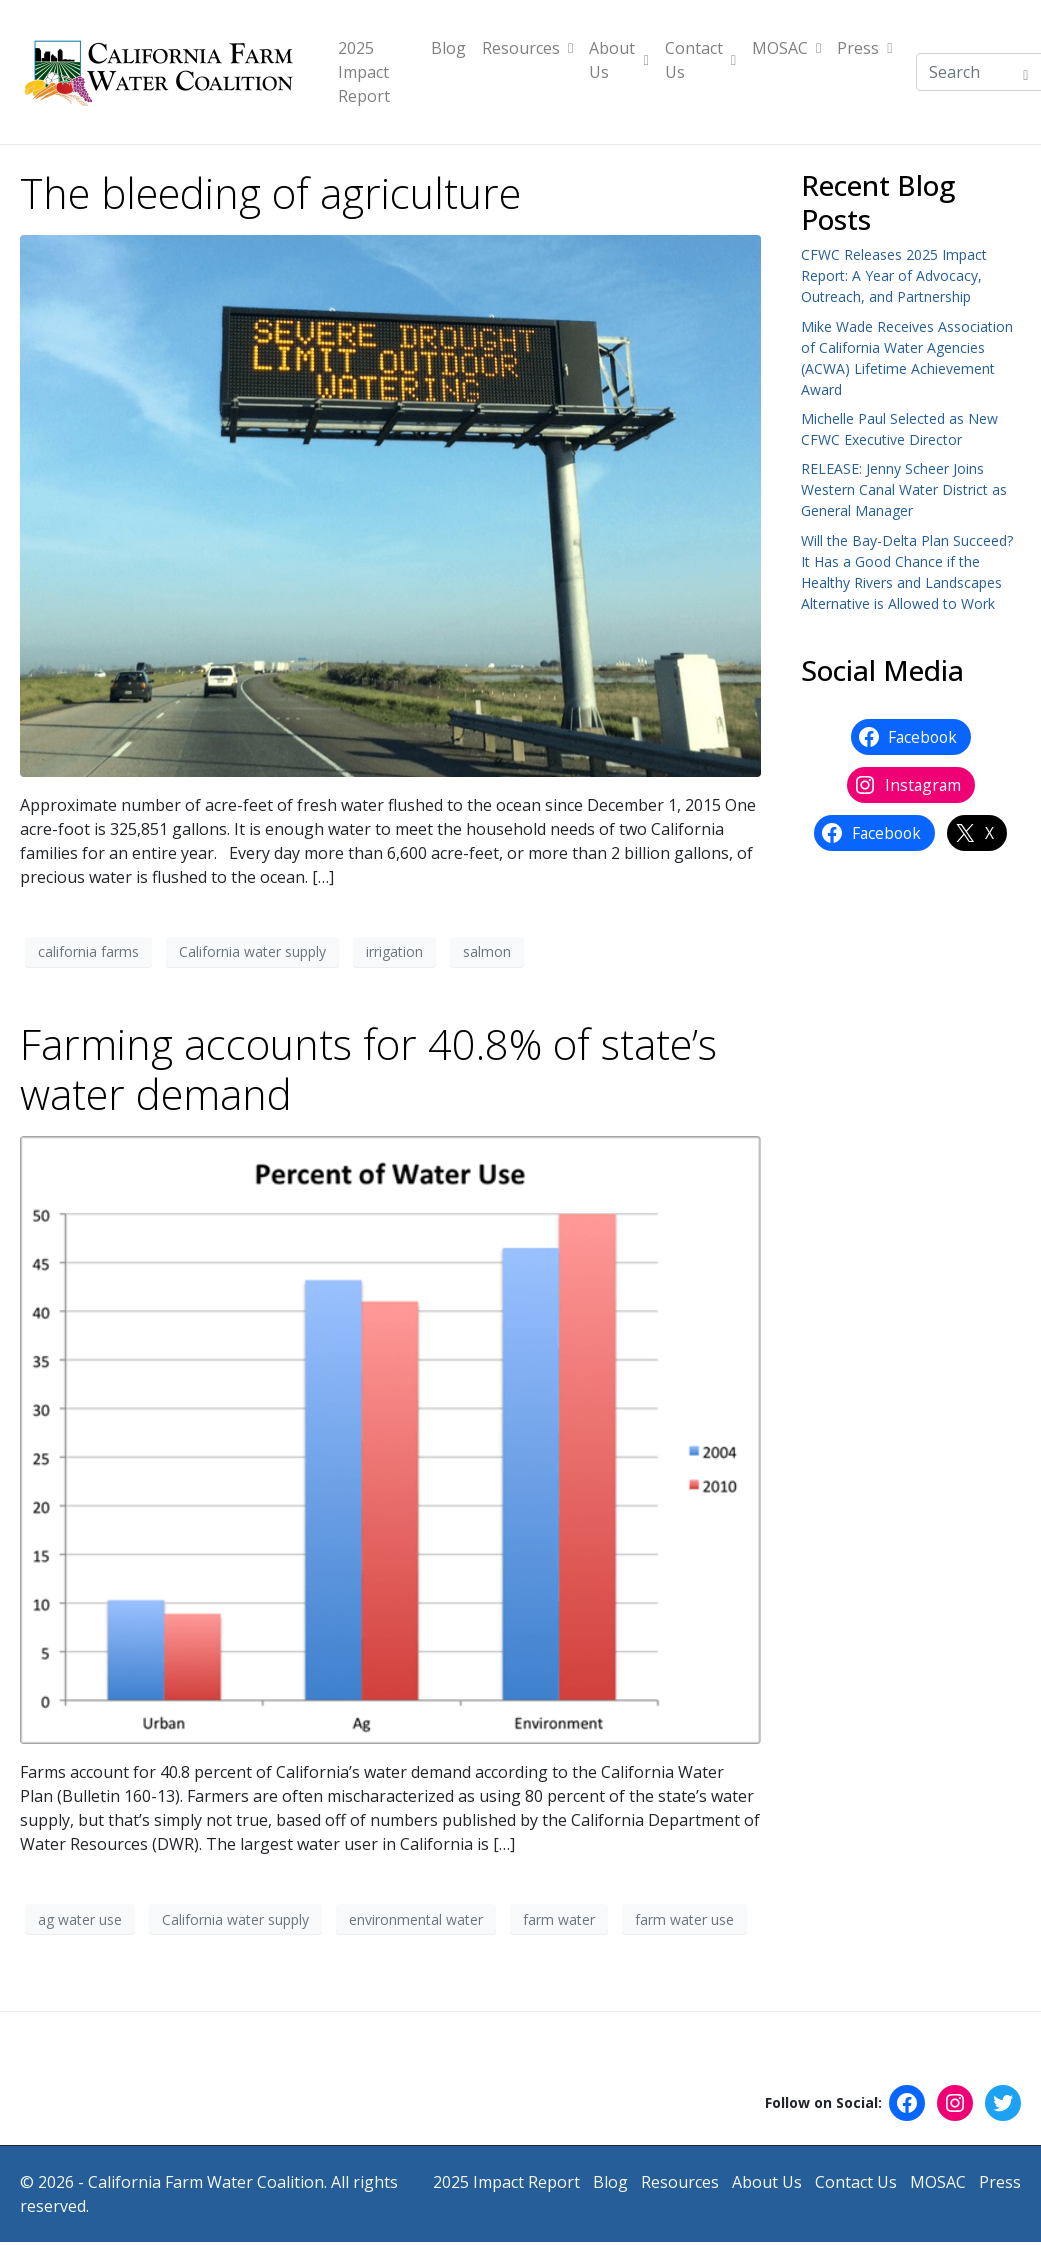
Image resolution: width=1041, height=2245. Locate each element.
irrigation (394, 951)
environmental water (416, 1919)
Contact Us (700, 60)
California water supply (252, 951)
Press (864, 48)
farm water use (684, 1919)
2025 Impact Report (364, 72)
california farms (88, 951)
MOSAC (786, 48)
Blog (448, 48)
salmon (487, 951)
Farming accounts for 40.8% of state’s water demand (368, 1069)
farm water (559, 1919)
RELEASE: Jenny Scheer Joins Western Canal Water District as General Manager (904, 489)
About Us (618, 60)
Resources (527, 48)
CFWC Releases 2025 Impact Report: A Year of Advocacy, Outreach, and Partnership (894, 275)
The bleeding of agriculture (270, 193)
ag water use (80, 1919)
